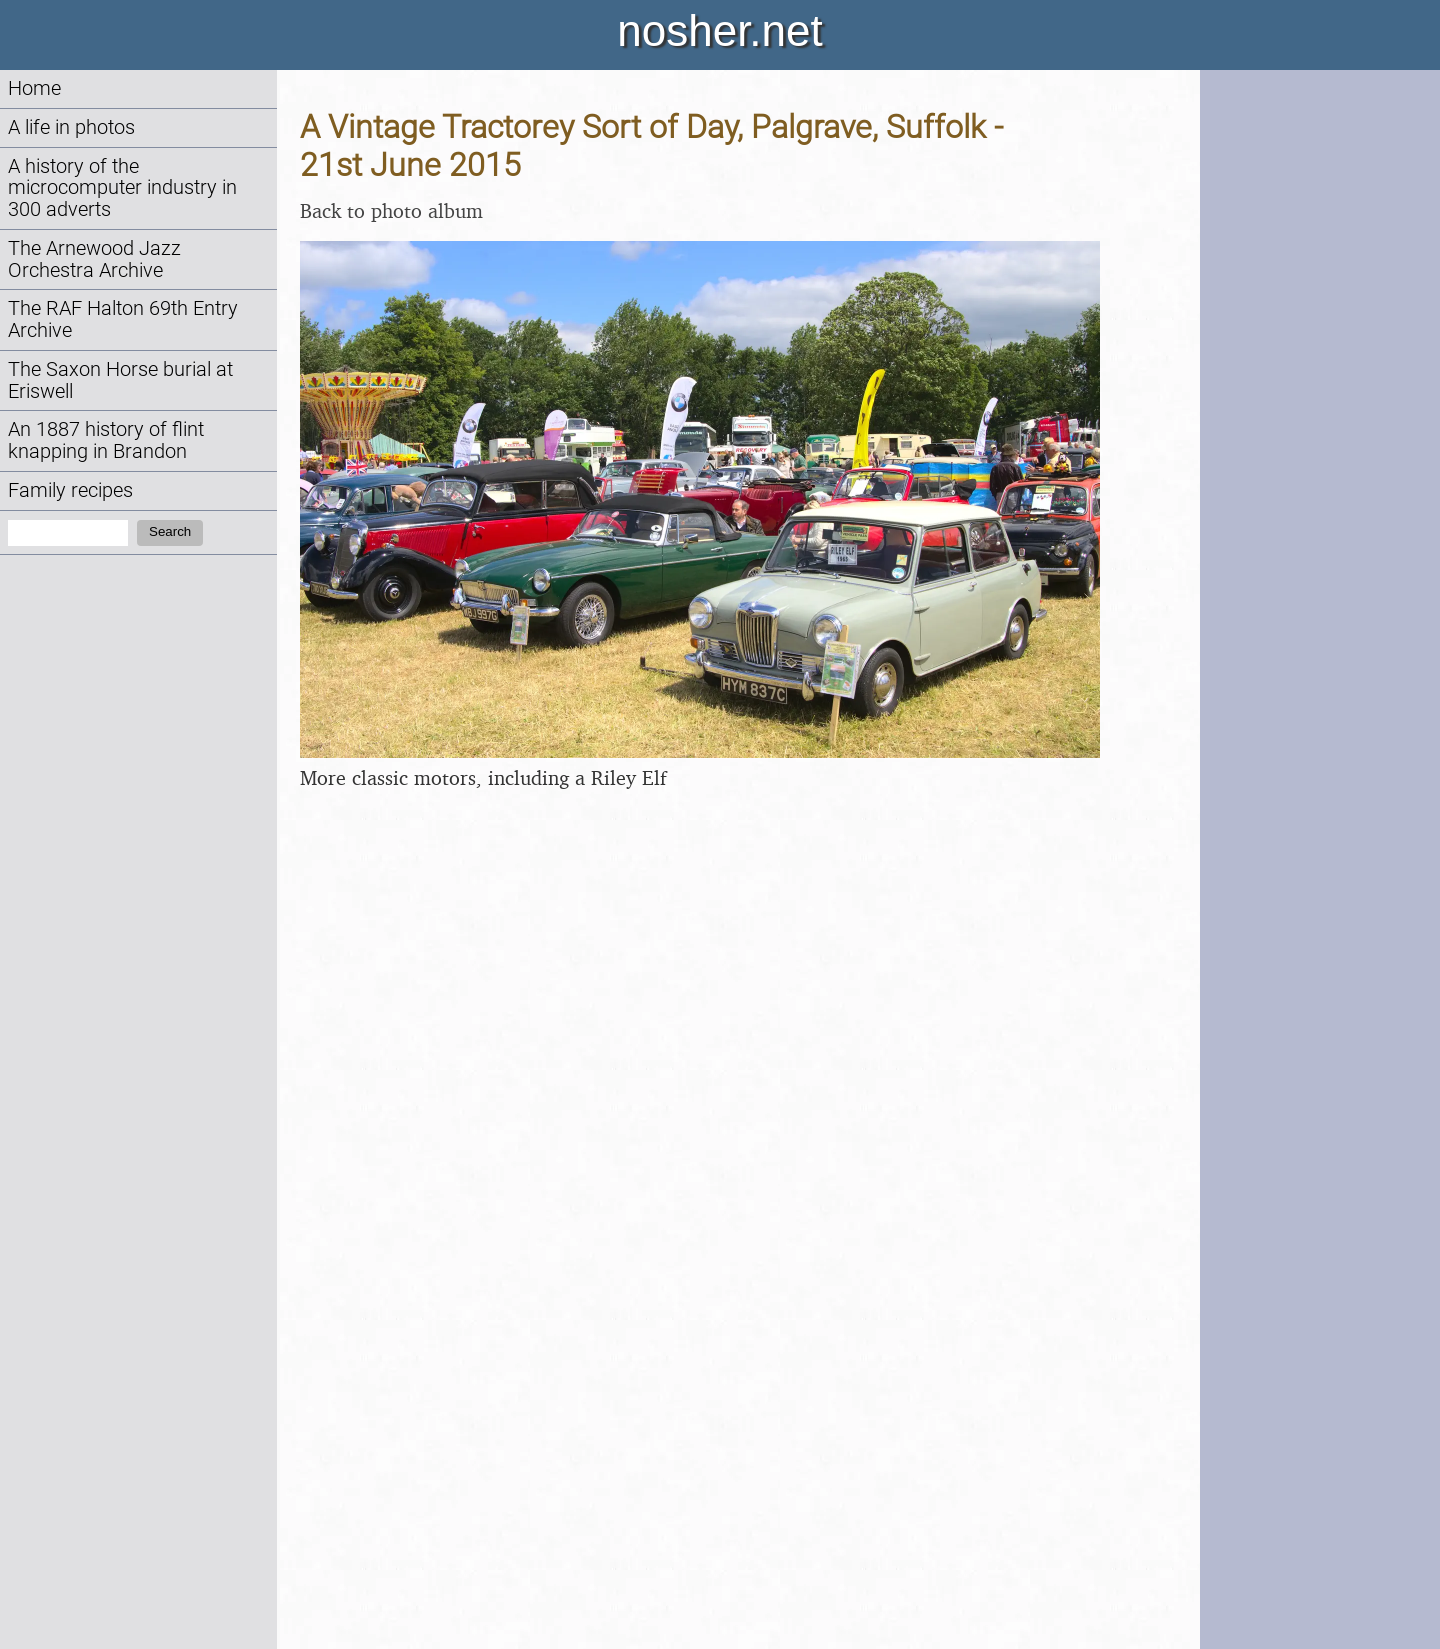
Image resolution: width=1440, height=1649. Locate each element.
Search (170, 531)
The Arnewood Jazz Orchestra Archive (94, 259)
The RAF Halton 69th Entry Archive (123, 319)
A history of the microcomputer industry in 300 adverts (122, 188)
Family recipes (70, 490)
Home (34, 88)
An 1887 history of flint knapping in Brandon (106, 440)
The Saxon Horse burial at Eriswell (120, 380)
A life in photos (71, 127)
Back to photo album (391, 210)
